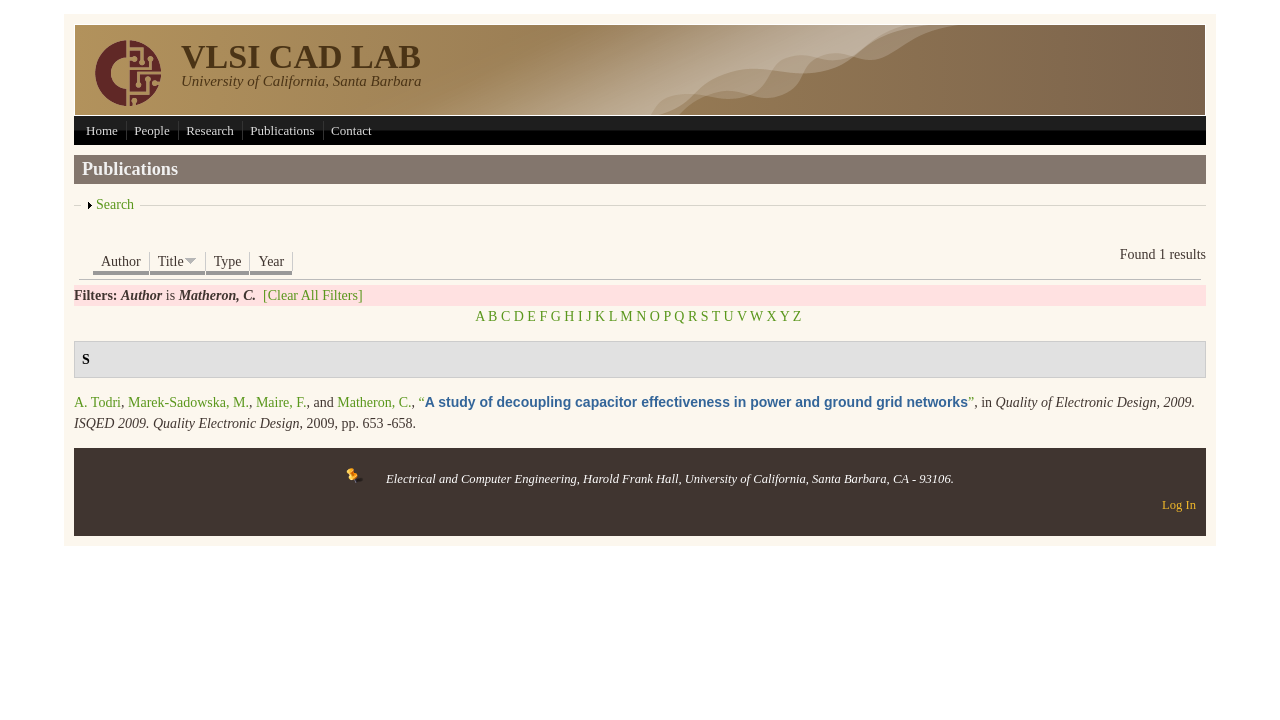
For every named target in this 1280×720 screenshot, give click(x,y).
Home (102, 130)
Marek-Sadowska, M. (188, 402)
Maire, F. (281, 402)
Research (210, 130)
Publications (282, 130)
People (151, 130)
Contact (351, 130)
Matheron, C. (374, 402)
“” (696, 402)
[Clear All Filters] (313, 295)
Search (115, 204)
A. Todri (97, 402)
